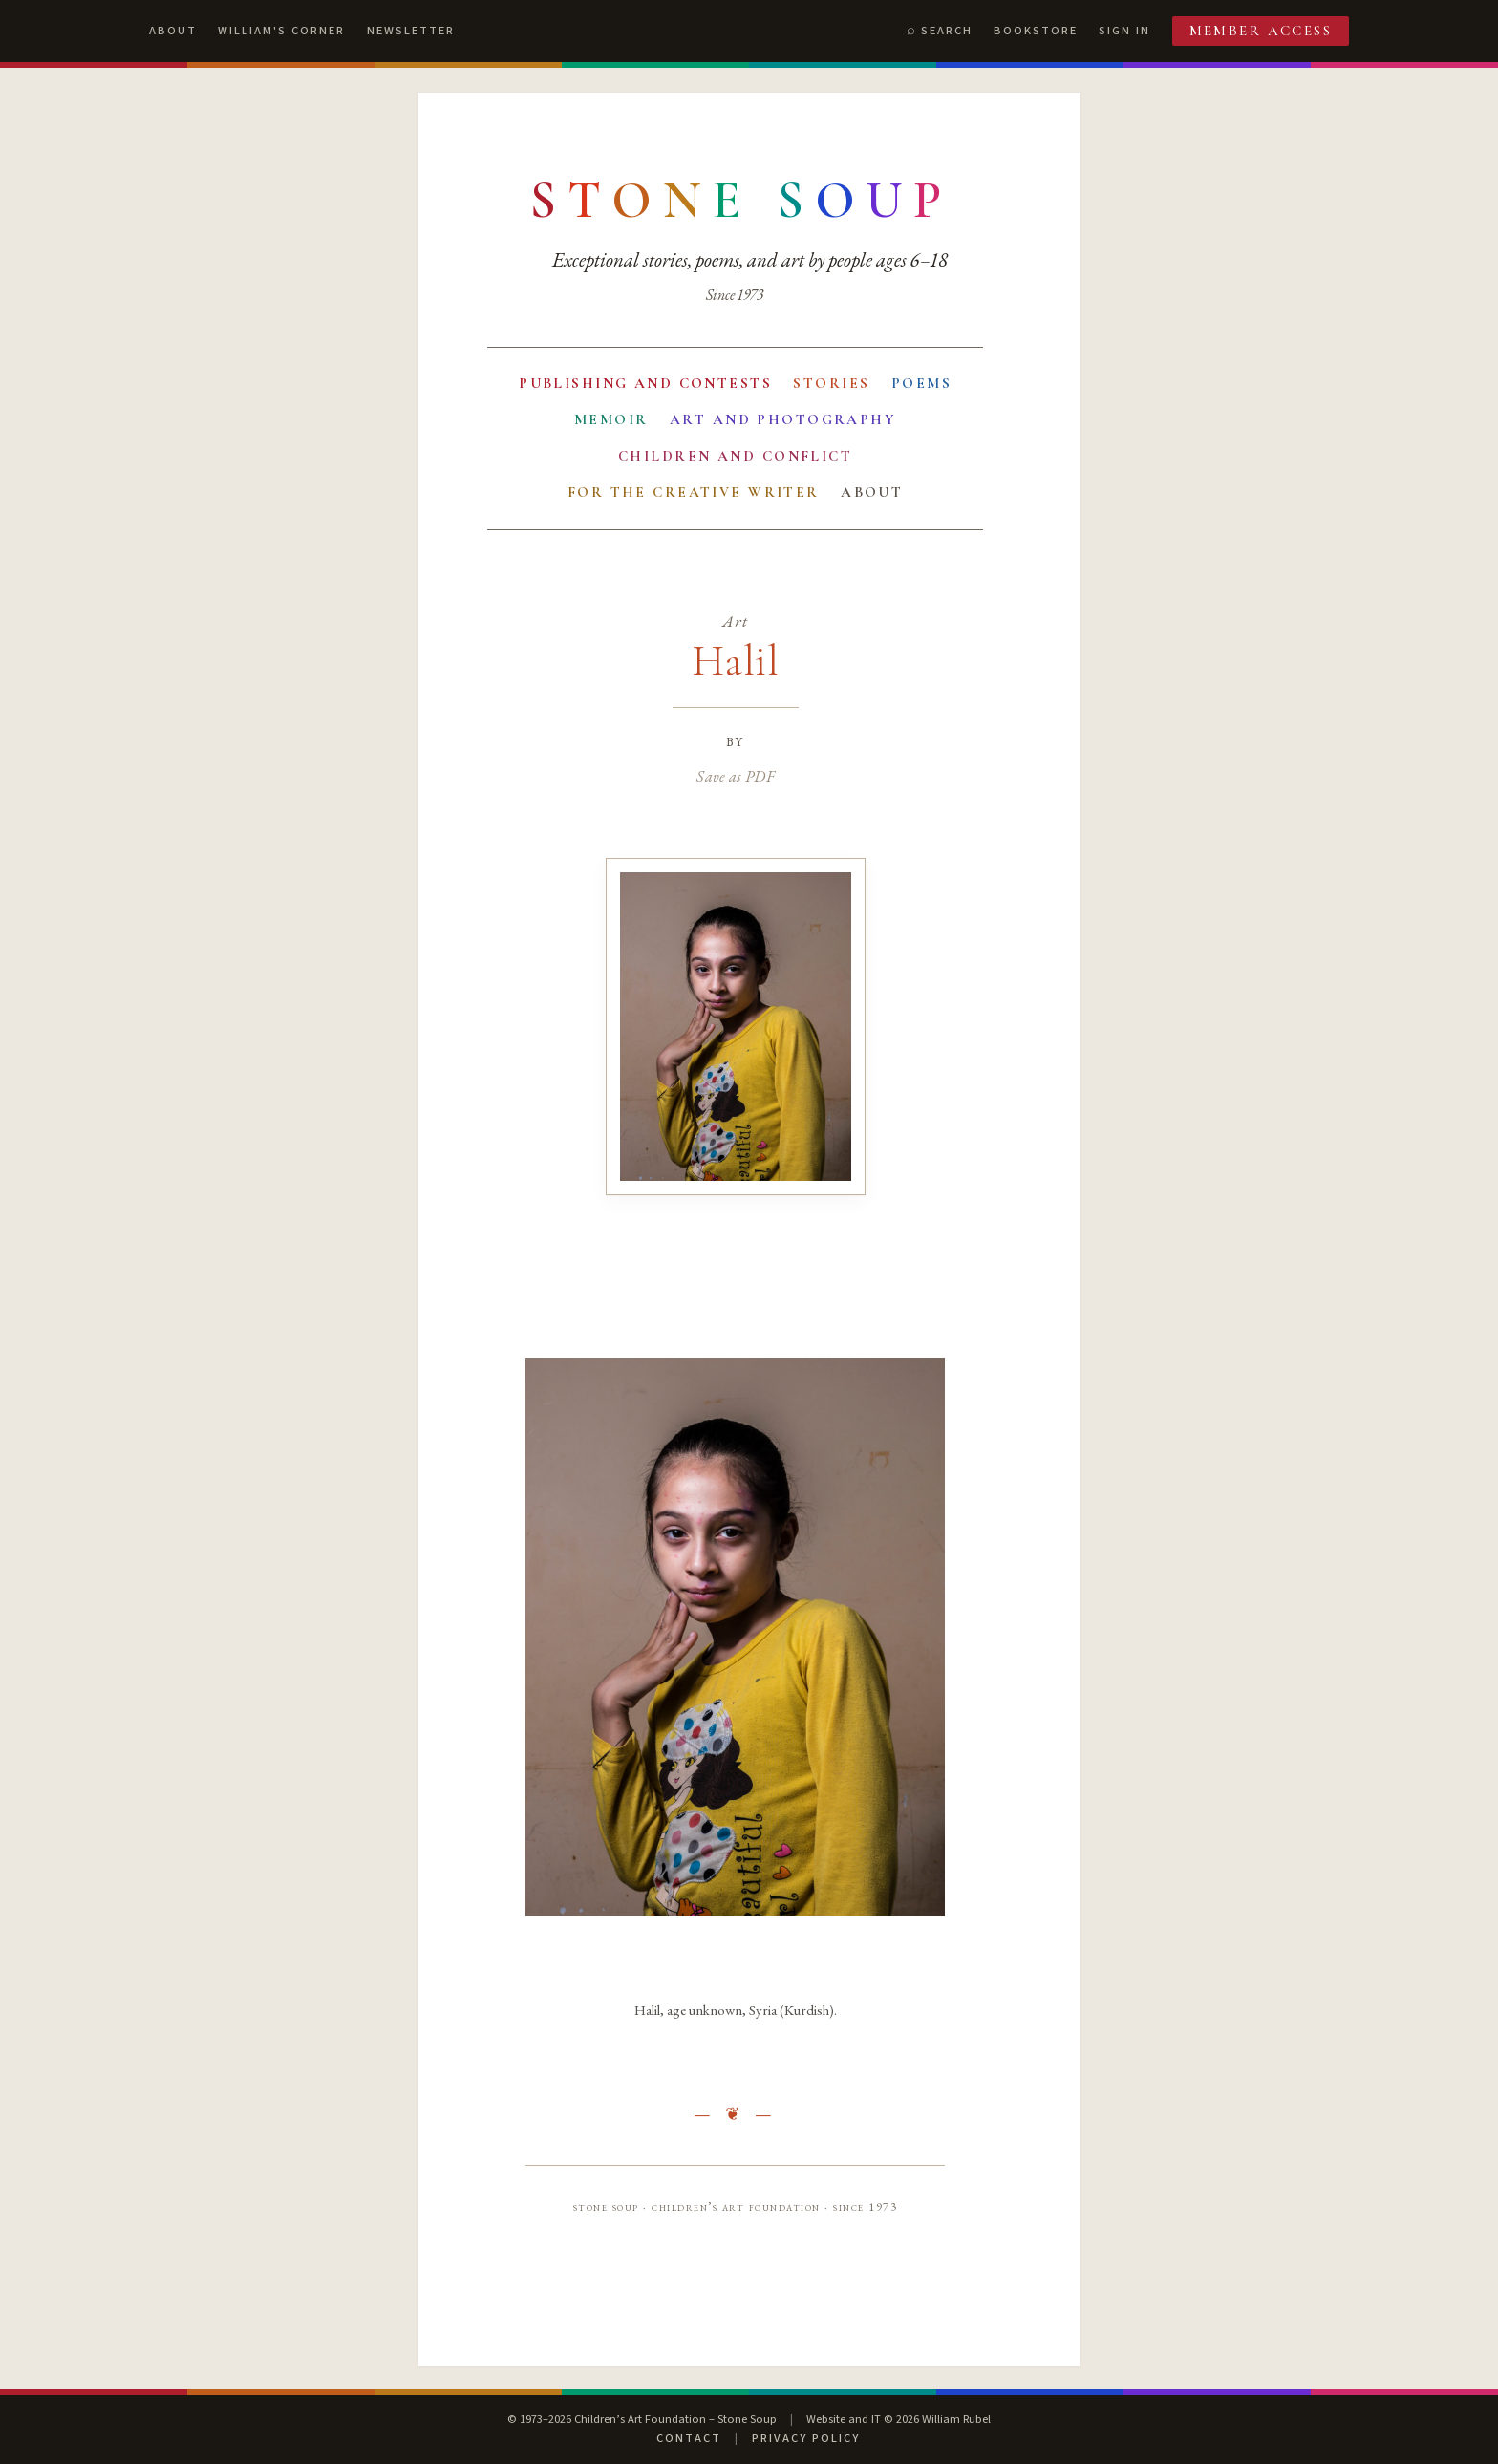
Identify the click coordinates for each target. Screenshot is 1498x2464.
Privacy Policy (806, 2438)
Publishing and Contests (645, 383)
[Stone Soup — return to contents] (741, 200)
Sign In (1124, 30)
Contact (688, 2438)
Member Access (1261, 30)
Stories (831, 383)
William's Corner (281, 30)
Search (947, 30)
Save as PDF (735, 775)
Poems (921, 383)
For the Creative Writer (693, 492)
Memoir (611, 419)
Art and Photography (783, 419)
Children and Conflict (735, 455)
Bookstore (1036, 30)
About (173, 30)
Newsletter (411, 30)
